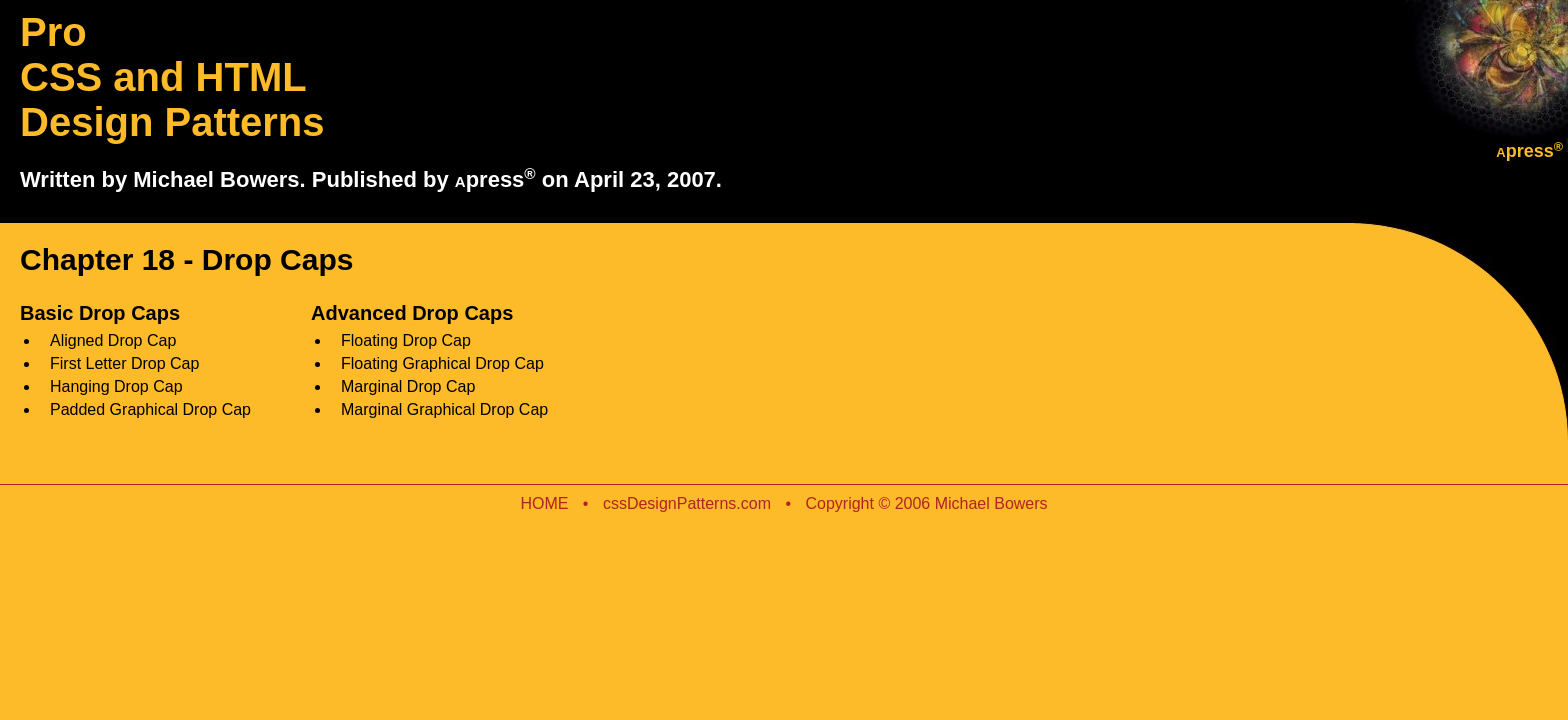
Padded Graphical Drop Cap (150, 409)
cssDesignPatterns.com (687, 503)
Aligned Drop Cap (113, 340)
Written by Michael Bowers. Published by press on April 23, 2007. (371, 179)
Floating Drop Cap (406, 340)
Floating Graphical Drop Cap (442, 363)
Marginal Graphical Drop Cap (444, 409)
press (1529, 151)
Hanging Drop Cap (116, 386)
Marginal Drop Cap (408, 386)
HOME (546, 503)
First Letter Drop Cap (124, 363)
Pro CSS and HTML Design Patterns (172, 77)
